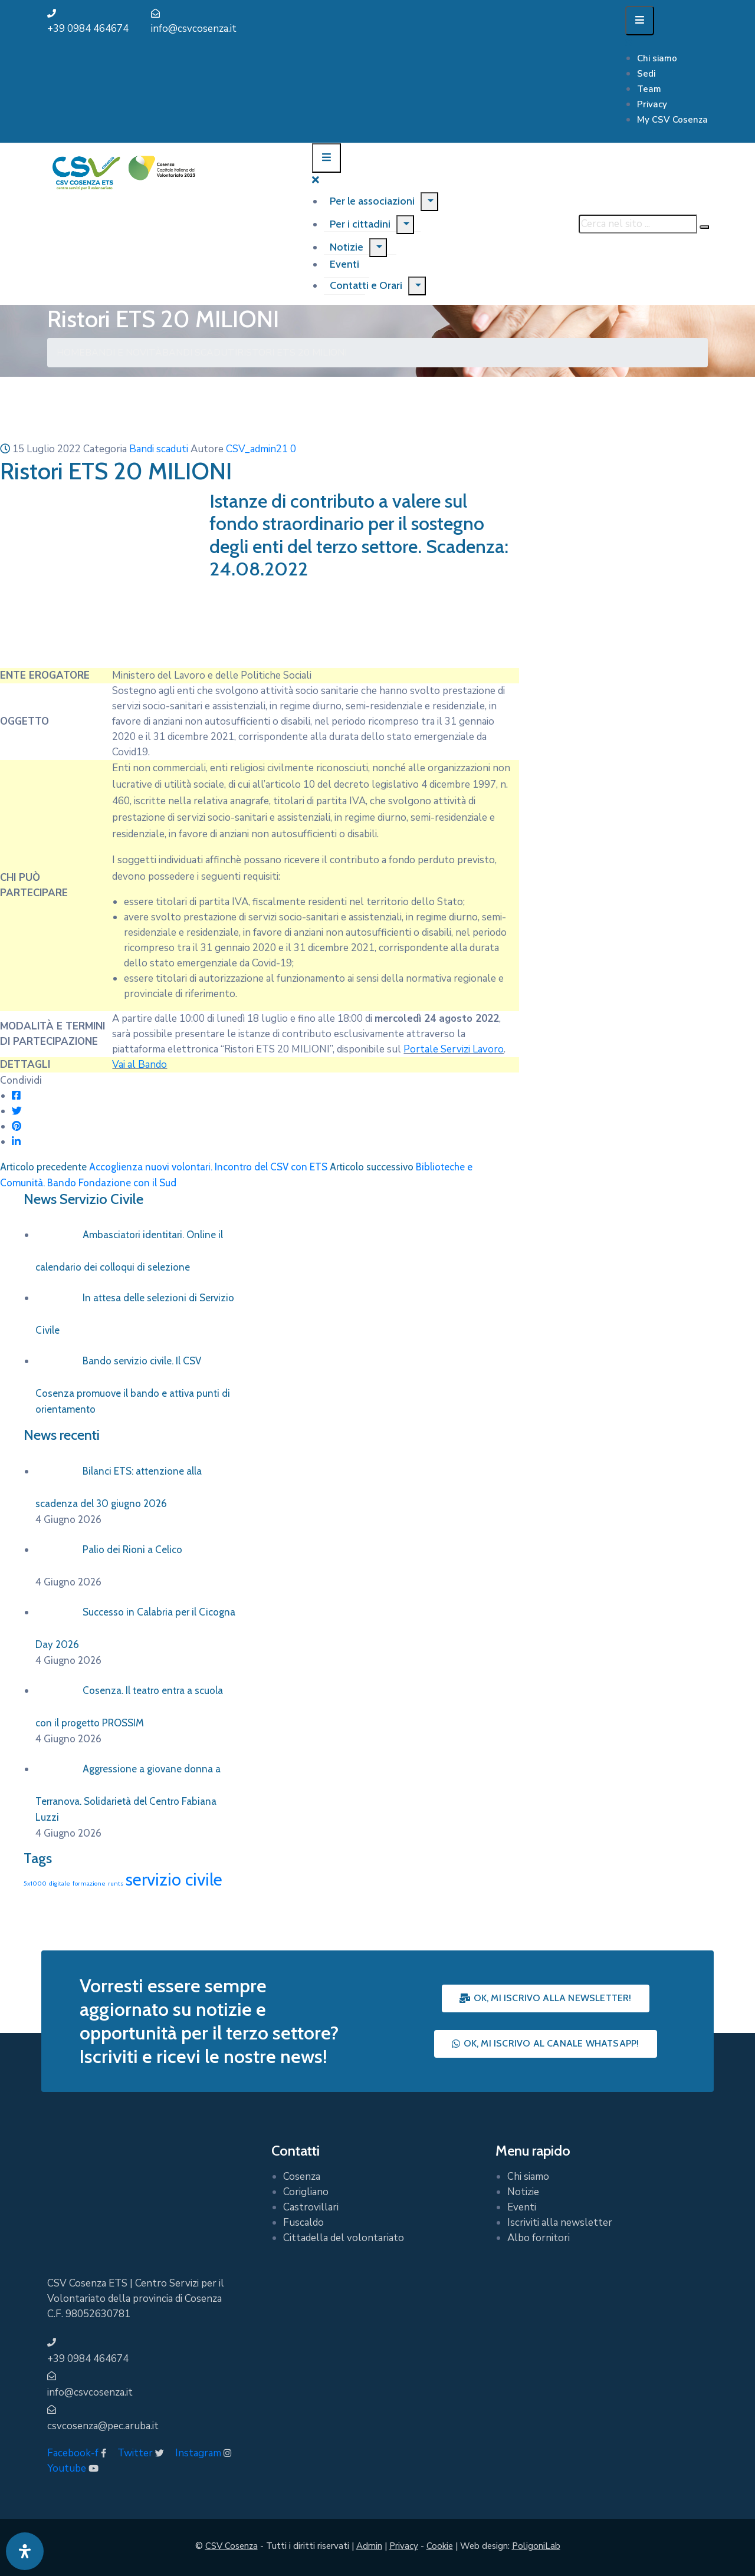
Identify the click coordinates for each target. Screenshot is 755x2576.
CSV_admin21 (257, 449)
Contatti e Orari (366, 285)
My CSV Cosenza (672, 120)
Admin (369, 2546)
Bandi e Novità (123, 352)
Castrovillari (311, 2207)
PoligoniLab (536, 2546)
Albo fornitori (538, 2238)
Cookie (439, 2546)
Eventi (521, 2207)
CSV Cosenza (231, 2546)
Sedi (646, 74)
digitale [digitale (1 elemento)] (59, 1883)
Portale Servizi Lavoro (453, 1049)
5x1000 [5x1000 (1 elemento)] (35, 1883)
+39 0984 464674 (88, 28)
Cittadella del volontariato (343, 2238)
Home (71, 352)
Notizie (346, 247)
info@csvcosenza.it (194, 28)
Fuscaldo (303, 2222)
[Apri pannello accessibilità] (25, 2551)
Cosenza (301, 2176)
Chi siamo (657, 58)
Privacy (652, 104)
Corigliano (306, 2192)
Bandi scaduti (199, 352)
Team (649, 89)
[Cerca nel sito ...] (638, 224)
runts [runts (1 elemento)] (115, 1883)
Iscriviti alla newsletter (559, 2222)
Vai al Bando (139, 1064)
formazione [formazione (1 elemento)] (89, 1883)
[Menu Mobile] (639, 20)
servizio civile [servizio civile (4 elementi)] (174, 1879)
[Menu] (429, 201)
